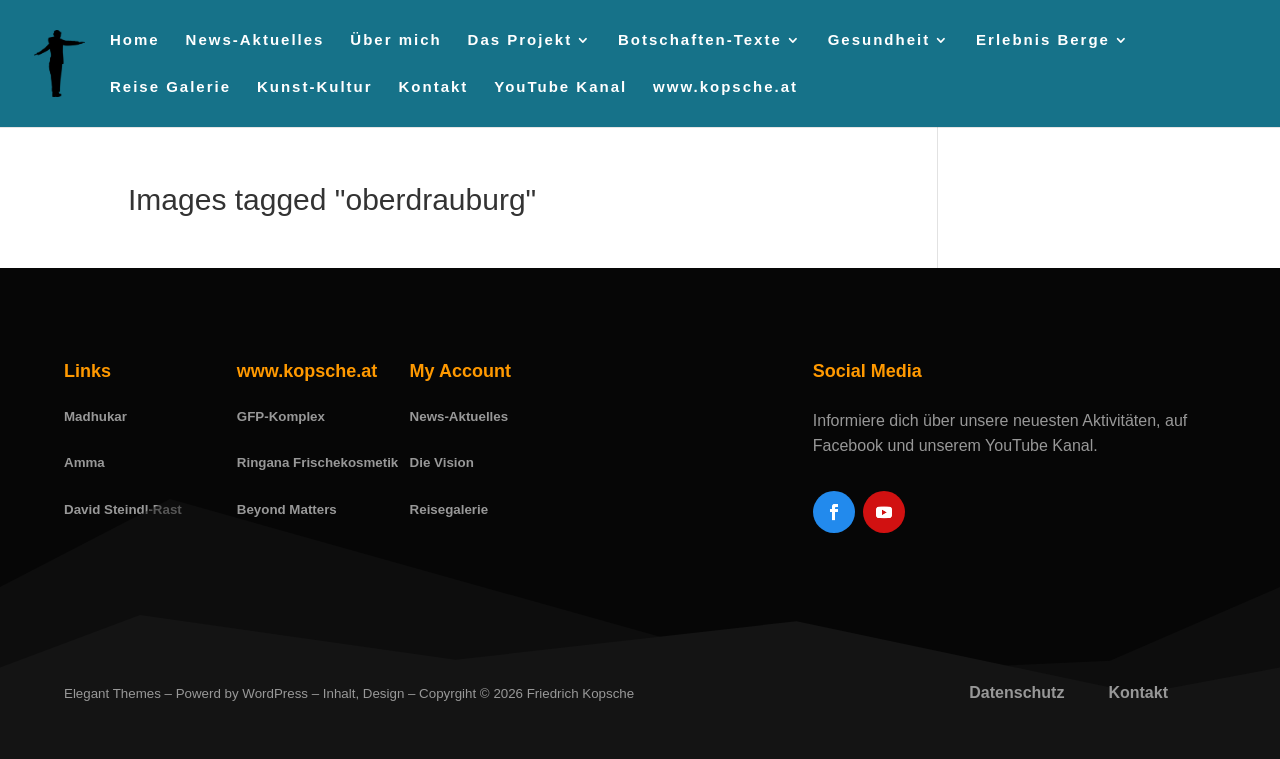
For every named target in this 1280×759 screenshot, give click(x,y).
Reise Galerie (170, 87)
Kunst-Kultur (315, 87)
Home (135, 40)
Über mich (395, 40)
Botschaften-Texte (700, 40)
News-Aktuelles (255, 40)
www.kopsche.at (725, 87)
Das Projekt (520, 40)
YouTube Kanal (560, 87)
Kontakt (434, 87)
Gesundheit (879, 40)
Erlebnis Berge (1043, 40)
